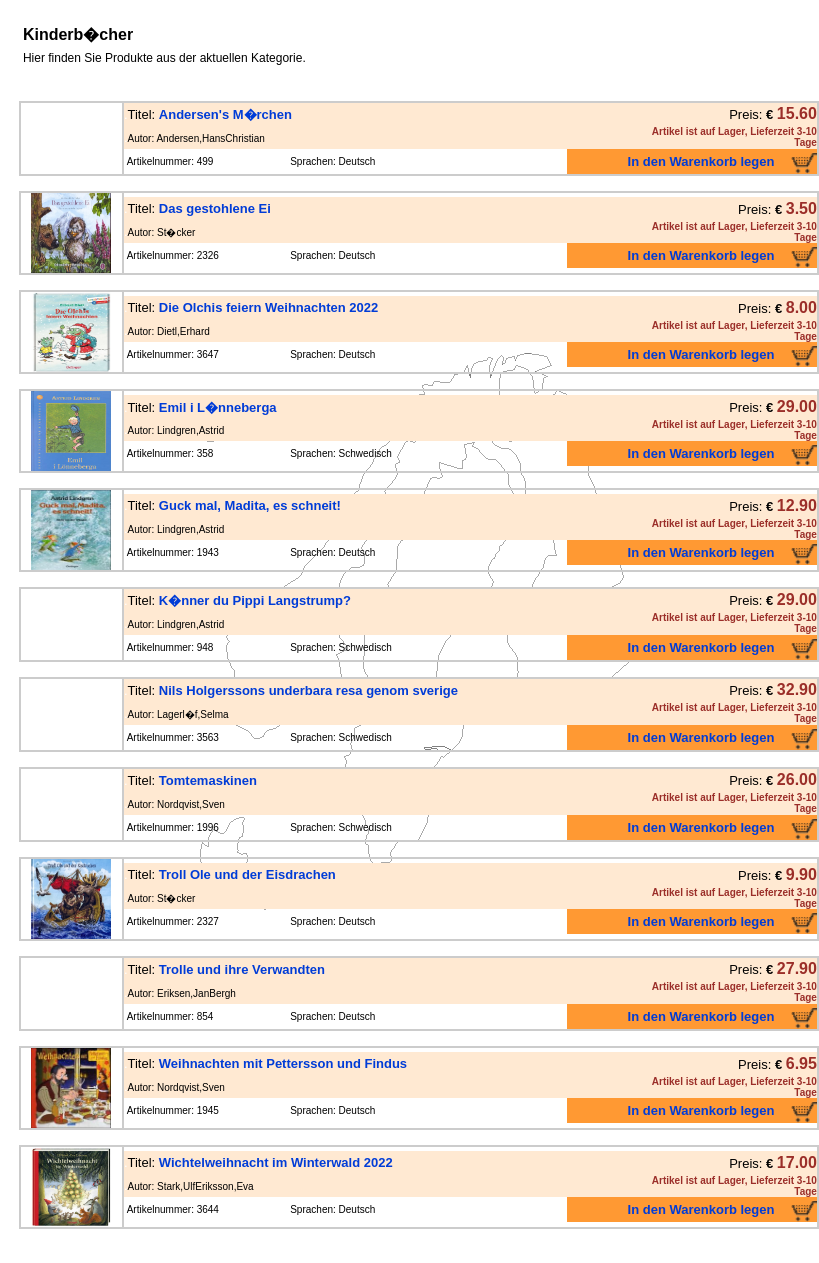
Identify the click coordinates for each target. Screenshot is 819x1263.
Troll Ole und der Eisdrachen (247, 874)
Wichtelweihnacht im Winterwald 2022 (276, 1162)
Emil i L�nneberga (218, 407)
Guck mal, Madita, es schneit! (250, 505)
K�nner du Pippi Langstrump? (255, 600)
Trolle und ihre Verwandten (242, 969)
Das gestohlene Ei (215, 208)
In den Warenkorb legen (701, 161)
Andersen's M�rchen (225, 114)
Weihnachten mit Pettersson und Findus (283, 1063)
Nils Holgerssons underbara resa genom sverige (308, 690)
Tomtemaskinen (208, 780)
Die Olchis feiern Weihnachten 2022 (268, 307)
